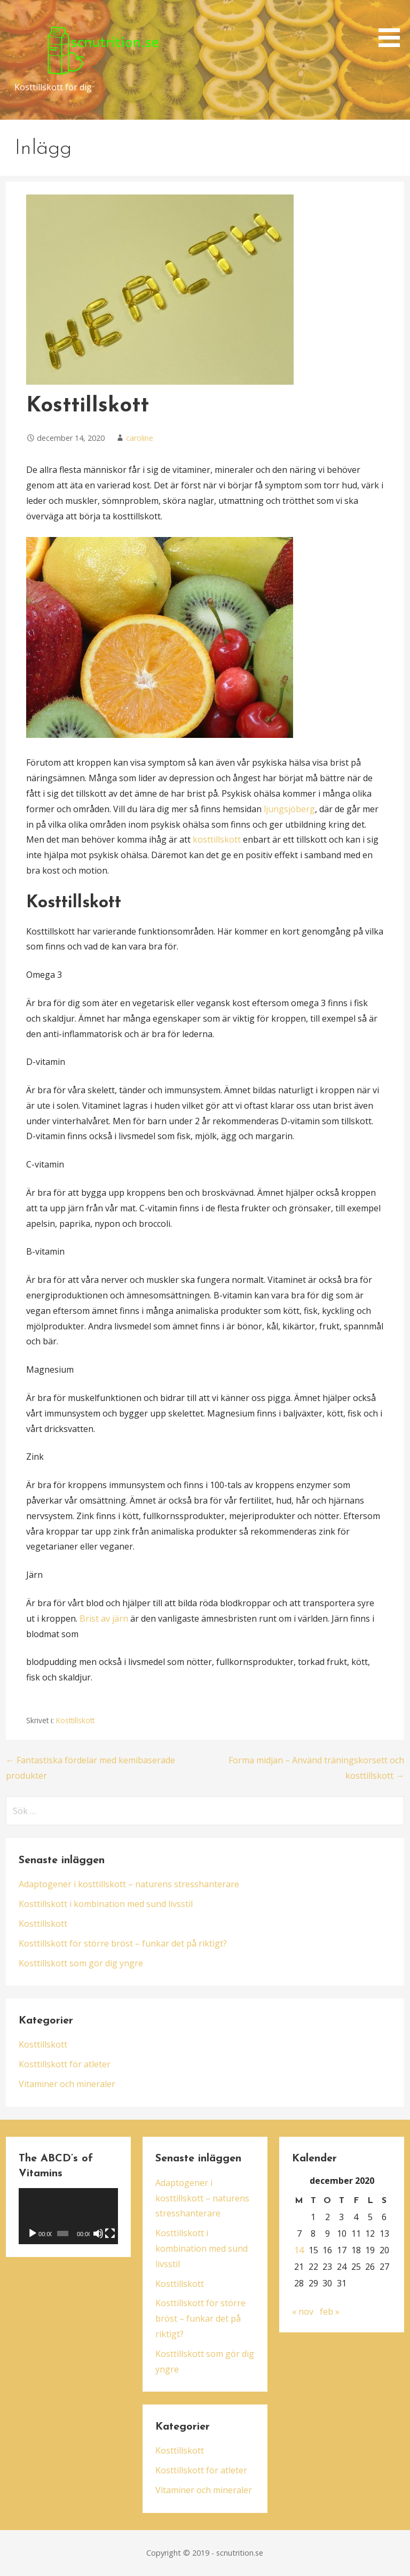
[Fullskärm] (110, 2233)
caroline (139, 438)
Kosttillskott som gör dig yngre (81, 1963)
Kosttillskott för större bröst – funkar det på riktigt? (123, 1943)
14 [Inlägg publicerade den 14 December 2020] (299, 2250)
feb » (330, 2311)
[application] (69, 2216)
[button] (393, 25)
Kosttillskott (75, 1720)
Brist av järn (104, 1618)
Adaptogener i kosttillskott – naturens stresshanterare (129, 1884)
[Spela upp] (32, 2233)
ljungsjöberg (289, 809)
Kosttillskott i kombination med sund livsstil (106, 1904)
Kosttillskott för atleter (65, 2064)
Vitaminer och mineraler (67, 2084)
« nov (302, 2311)
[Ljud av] (98, 2233)
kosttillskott (217, 839)
